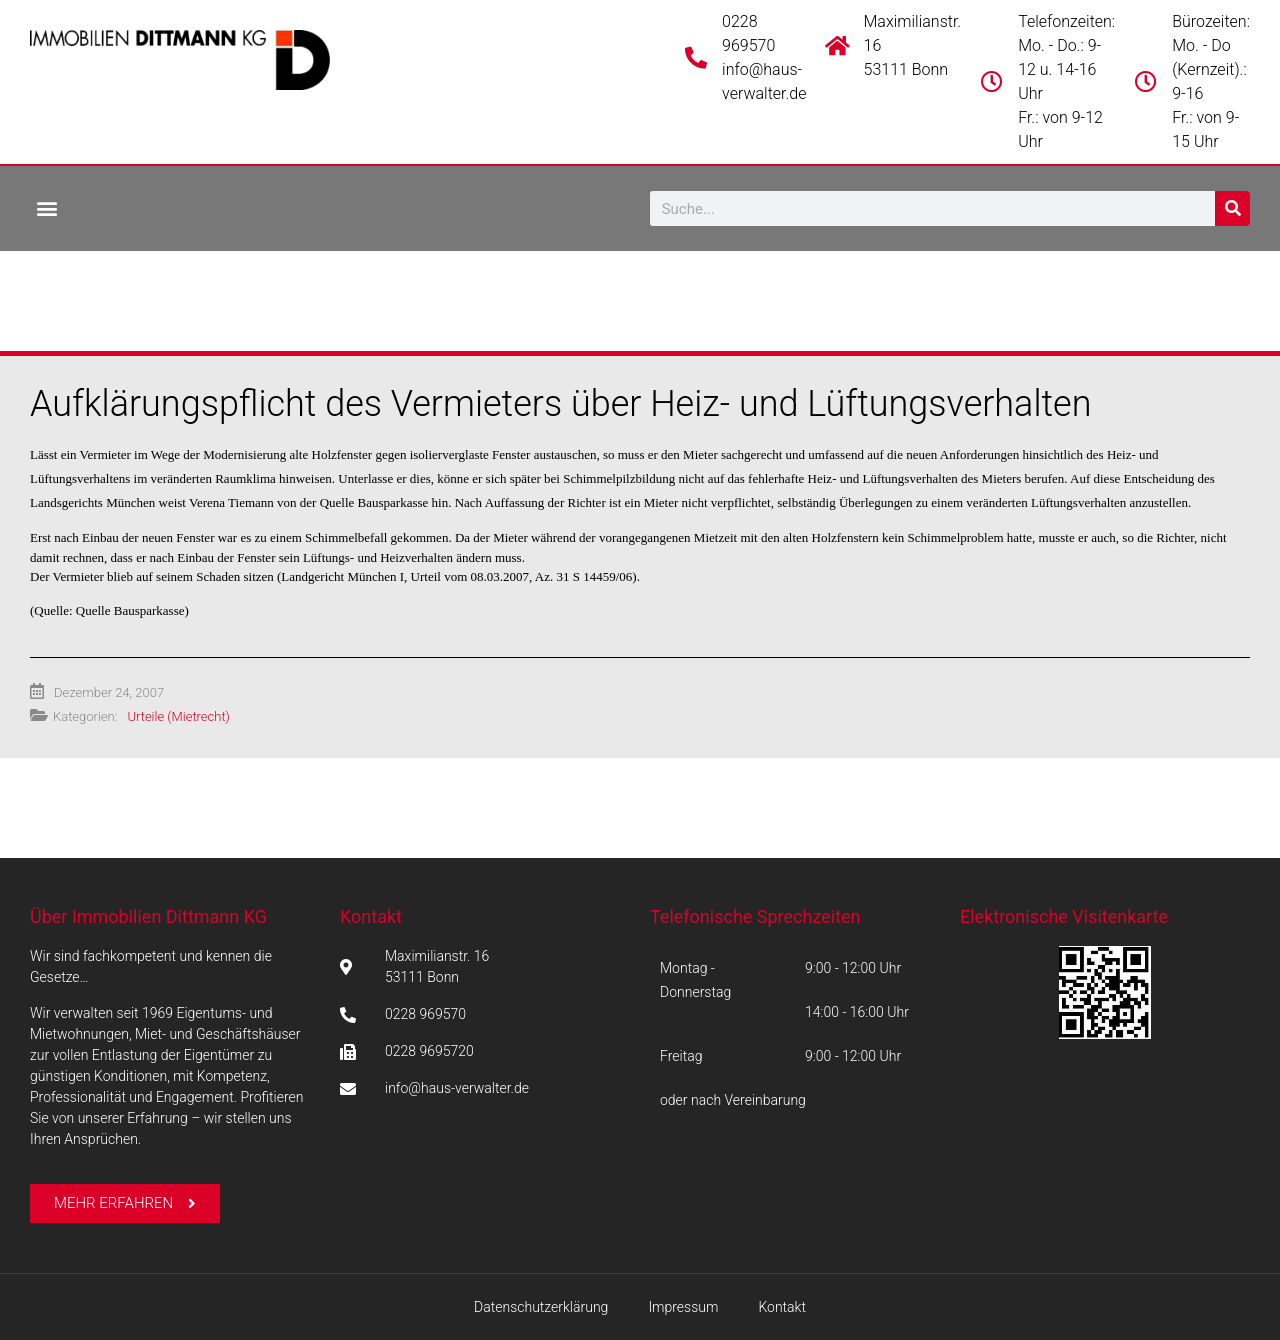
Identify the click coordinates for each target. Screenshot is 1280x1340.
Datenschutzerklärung (541, 1307)
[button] (46, 207)
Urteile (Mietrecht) (178, 716)
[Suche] (1232, 208)
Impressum (683, 1307)
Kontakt (371, 916)
